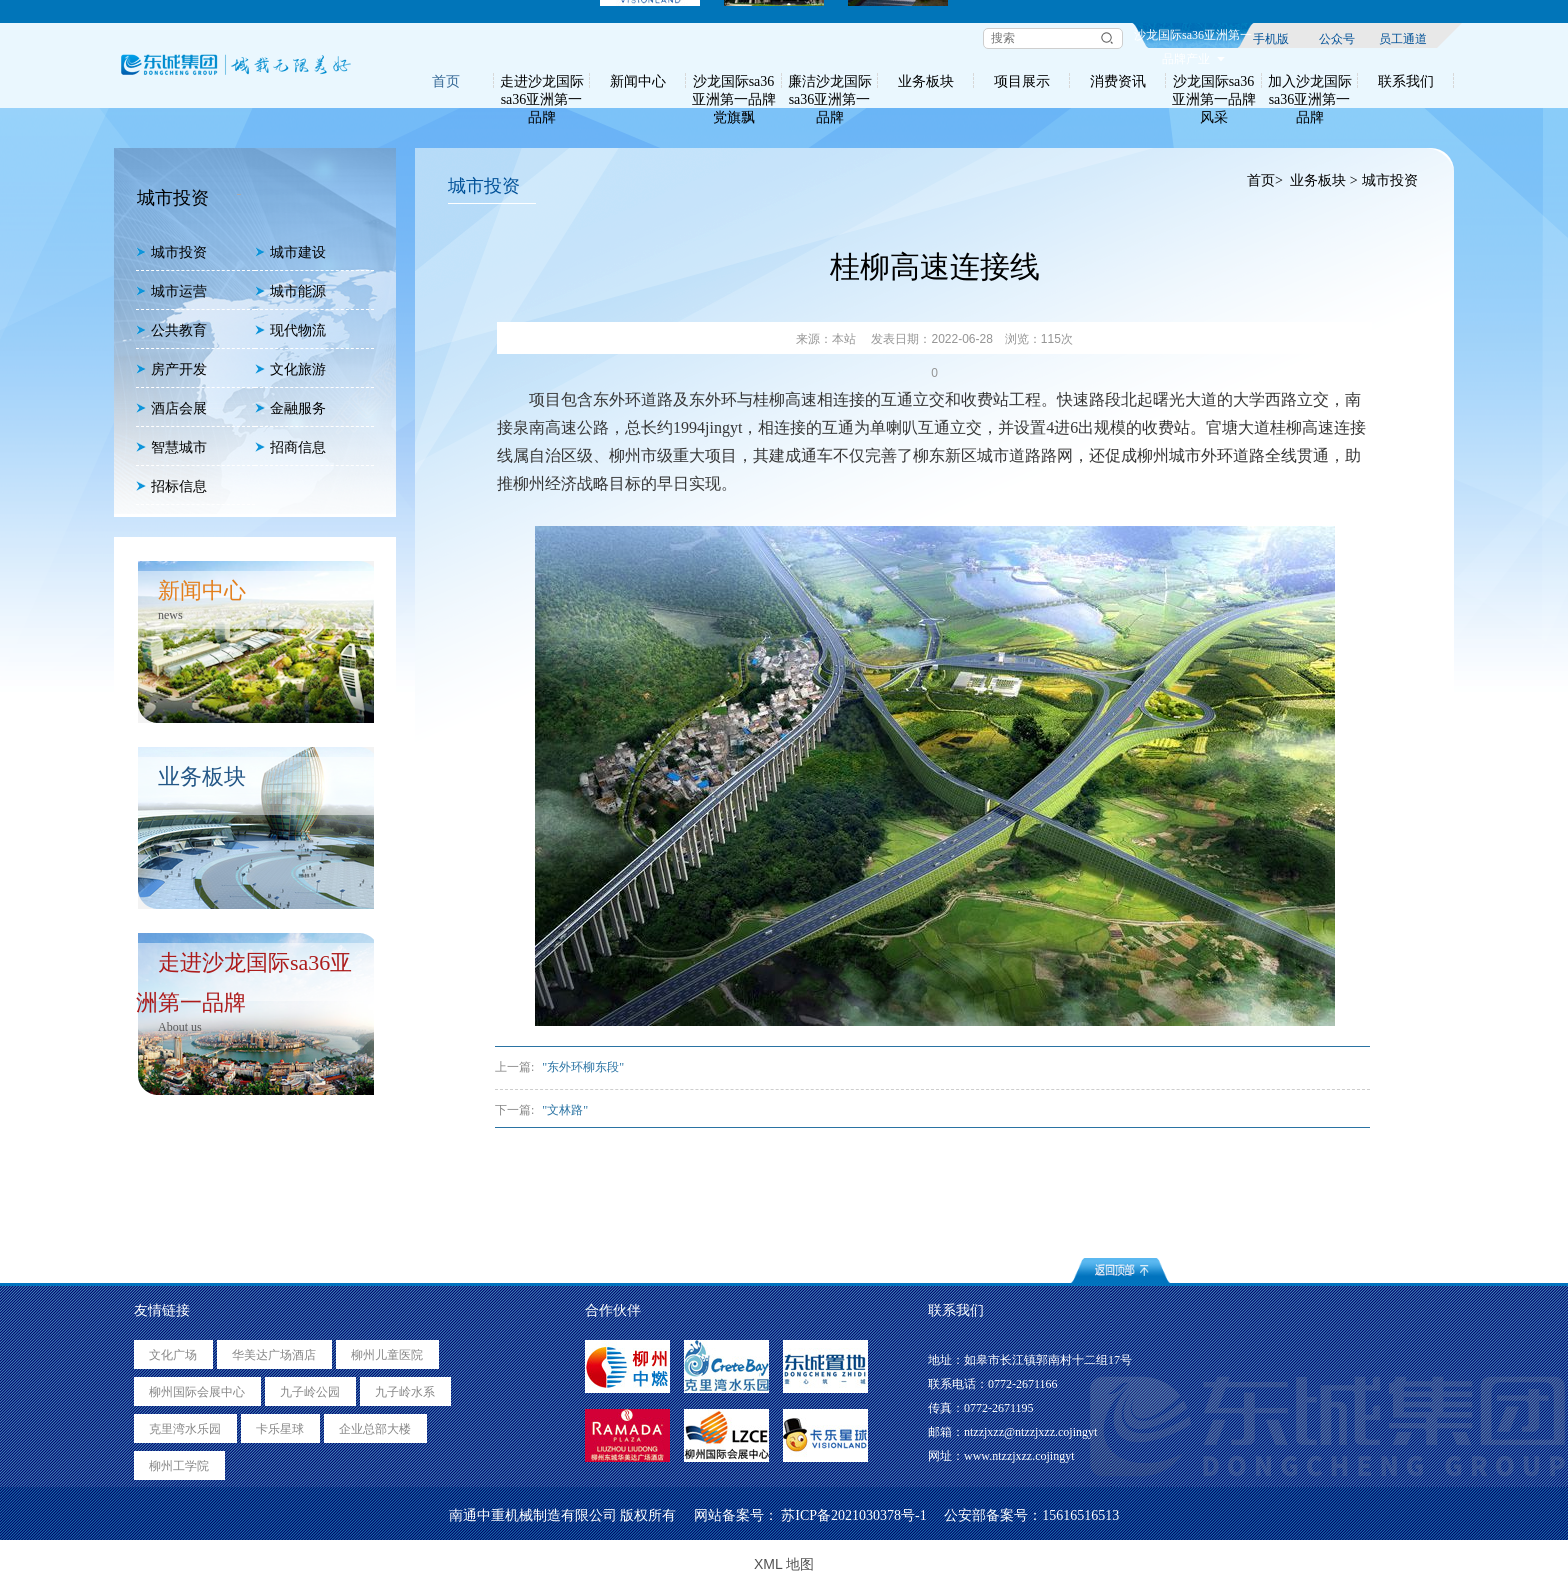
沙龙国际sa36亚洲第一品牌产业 (1193, 38)
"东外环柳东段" (583, 1067)
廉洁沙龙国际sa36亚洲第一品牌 (830, 81)
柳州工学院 (179, 1466)
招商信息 (290, 447)
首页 (446, 81)
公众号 (1337, 38)
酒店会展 (171, 408)
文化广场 (173, 1355)
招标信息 (171, 486)
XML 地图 (784, 1564)
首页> (1264, 180)
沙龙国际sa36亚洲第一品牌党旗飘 (734, 81)
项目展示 (1022, 81)
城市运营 (171, 291)
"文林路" (565, 1110)
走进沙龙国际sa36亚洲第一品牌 (542, 81)
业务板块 (926, 81)
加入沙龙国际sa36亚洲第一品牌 (1310, 81)
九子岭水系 (405, 1392)
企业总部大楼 (375, 1429)
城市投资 (171, 252)
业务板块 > (1323, 180)
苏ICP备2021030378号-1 (853, 1515)
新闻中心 (638, 81)
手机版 (1271, 38)
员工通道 (1403, 38)
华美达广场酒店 (274, 1355)
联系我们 (1406, 81)
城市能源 (290, 291)
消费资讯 (1118, 81)
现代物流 (290, 330)
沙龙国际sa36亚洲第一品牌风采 (1214, 81)
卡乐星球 (280, 1429)
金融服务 (290, 408)
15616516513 (1080, 1515)
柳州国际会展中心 (197, 1392)
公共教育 (171, 330)
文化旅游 (290, 369)
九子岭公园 (310, 1392)
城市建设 (290, 252)
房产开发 (171, 369)
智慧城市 (171, 447)
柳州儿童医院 (387, 1355)
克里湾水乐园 (185, 1429)
